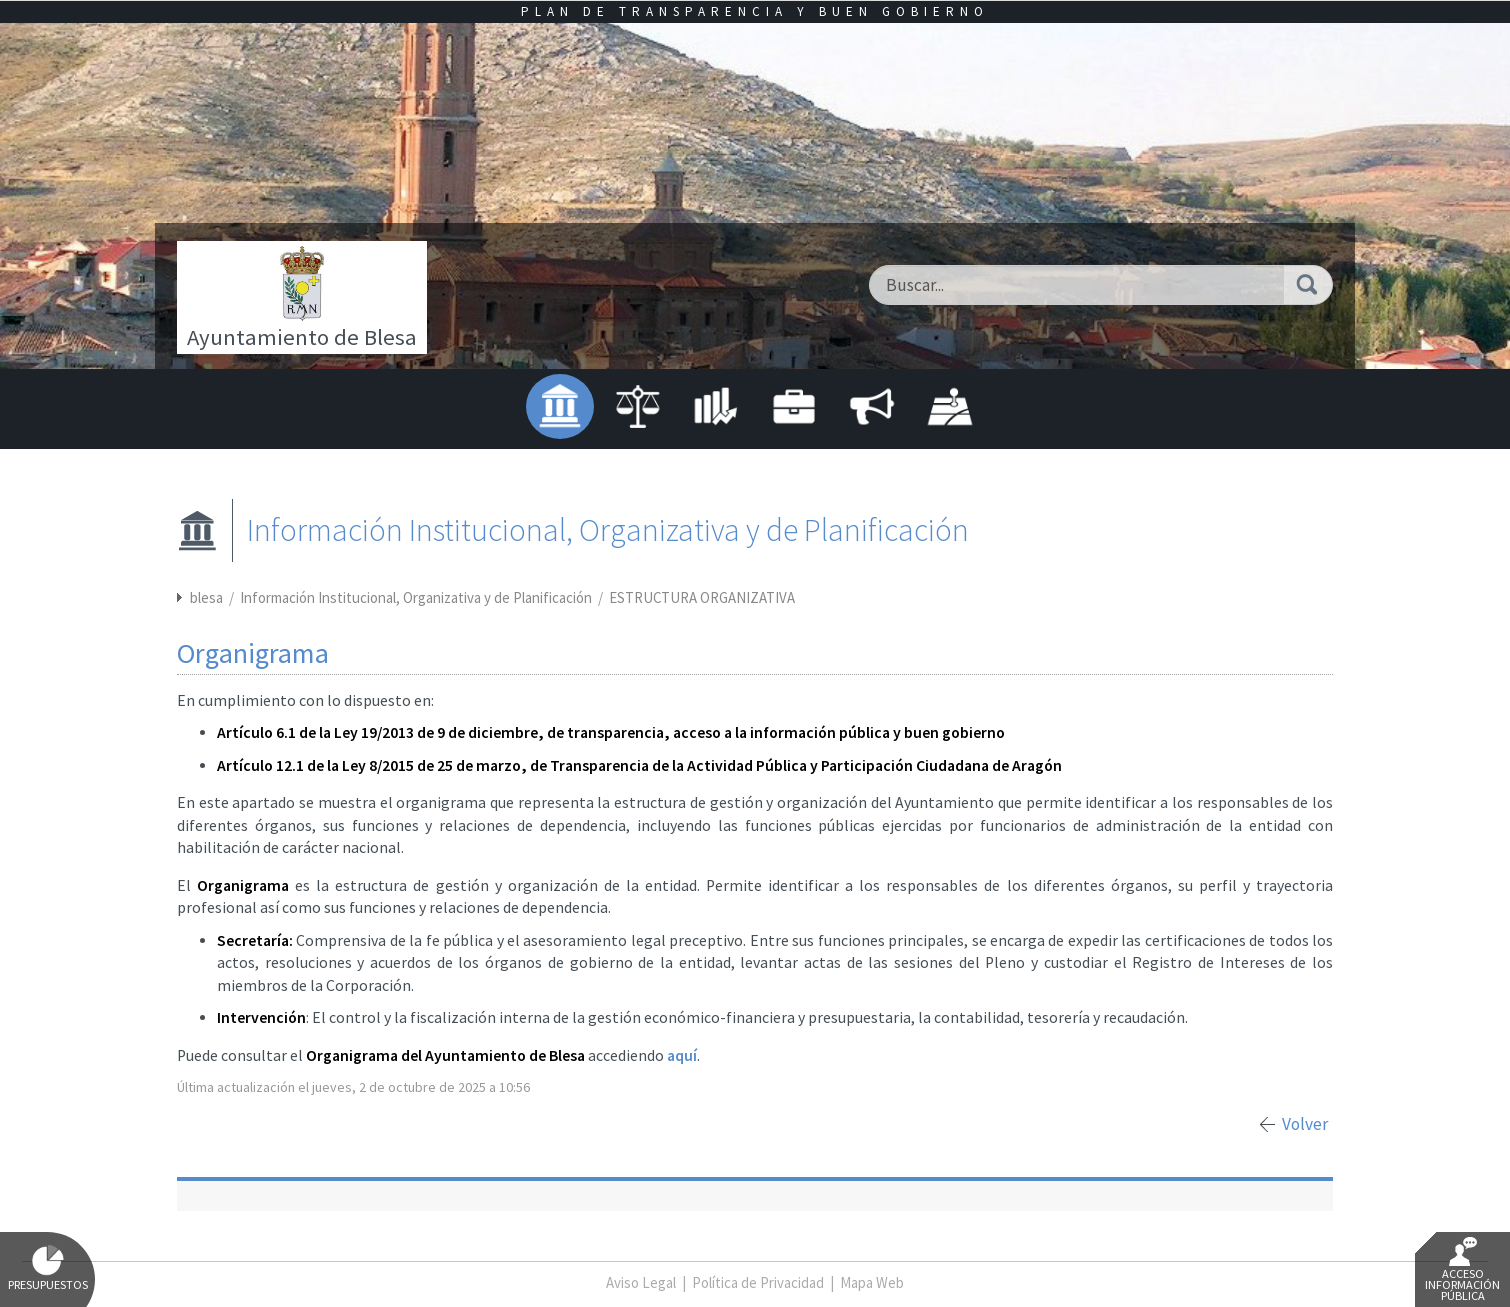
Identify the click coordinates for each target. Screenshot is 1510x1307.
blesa (206, 597)
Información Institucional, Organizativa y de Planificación (417, 597)
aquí (682, 1055)
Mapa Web (872, 1282)
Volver (1305, 1124)
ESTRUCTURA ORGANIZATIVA (702, 597)
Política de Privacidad (758, 1282)
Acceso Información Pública (1462, 1270)
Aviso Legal (641, 1282)
